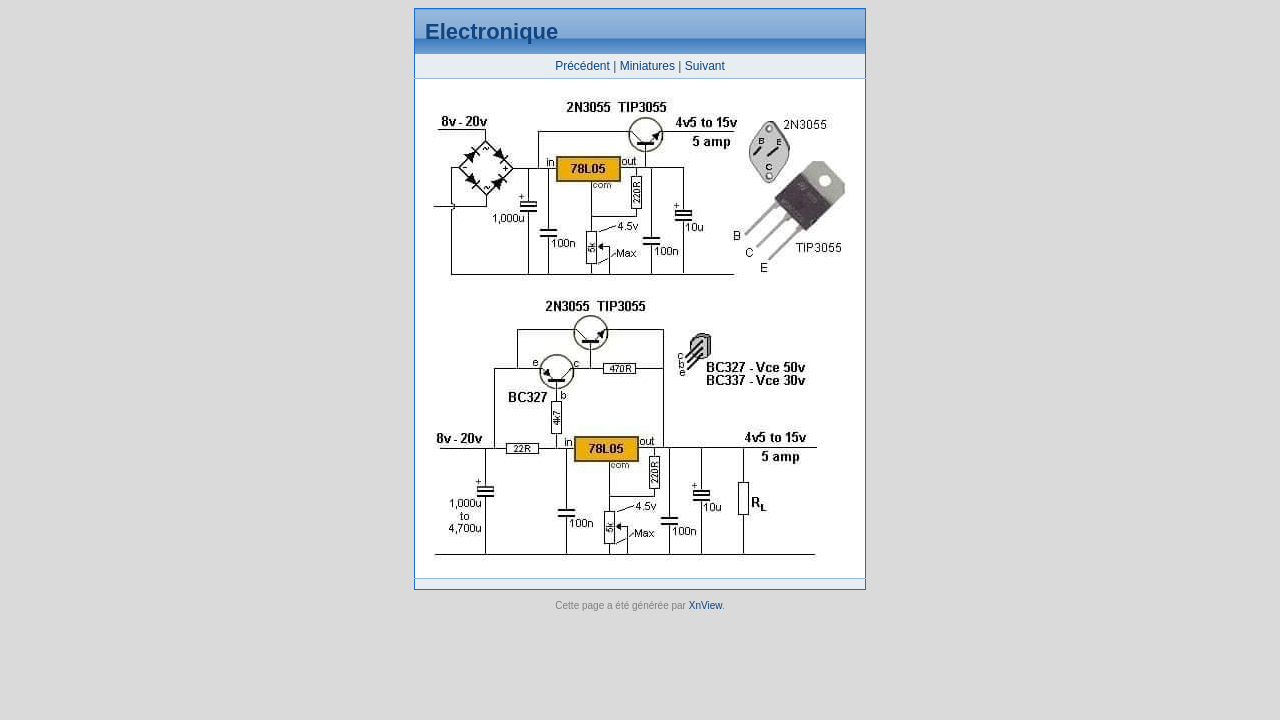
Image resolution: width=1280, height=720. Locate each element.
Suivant (705, 66)
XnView (705, 605)
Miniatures (647, 66)
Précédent (582, 66)
